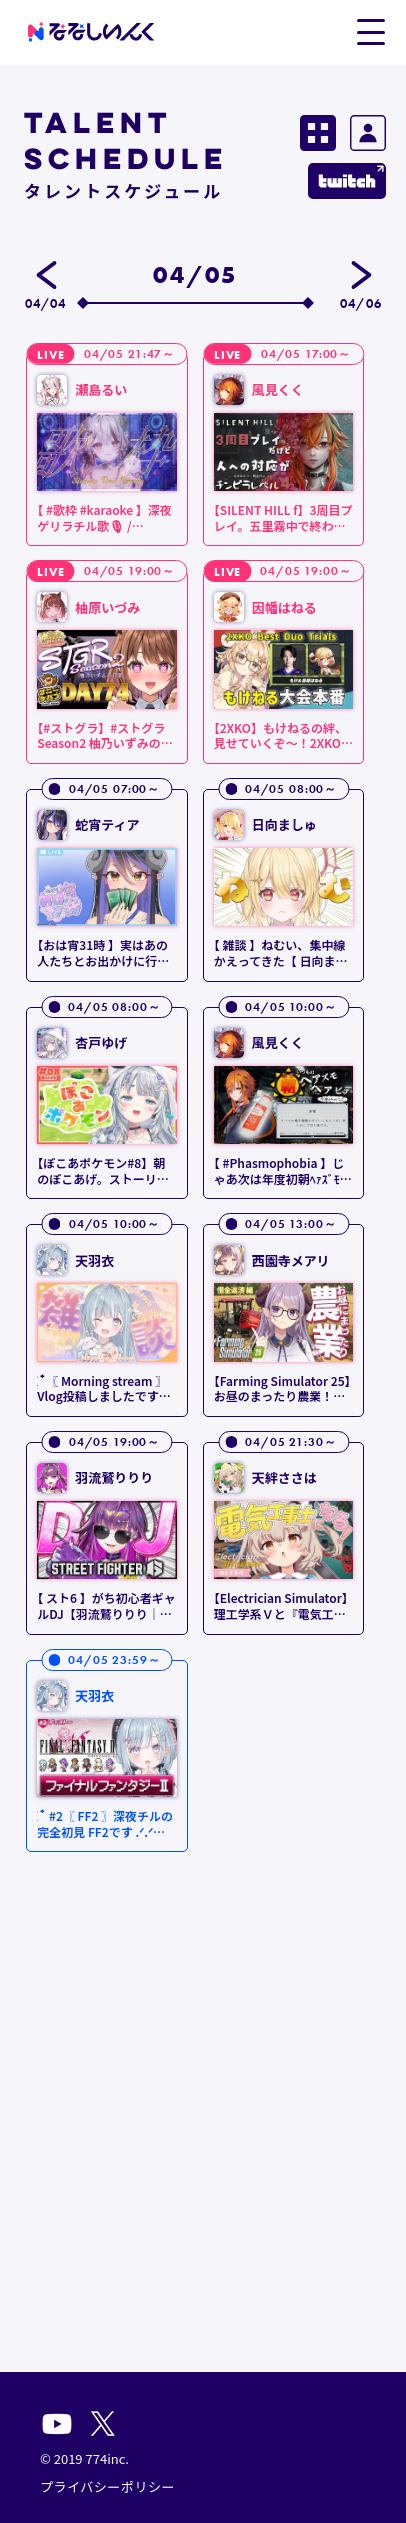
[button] (370, 31)
